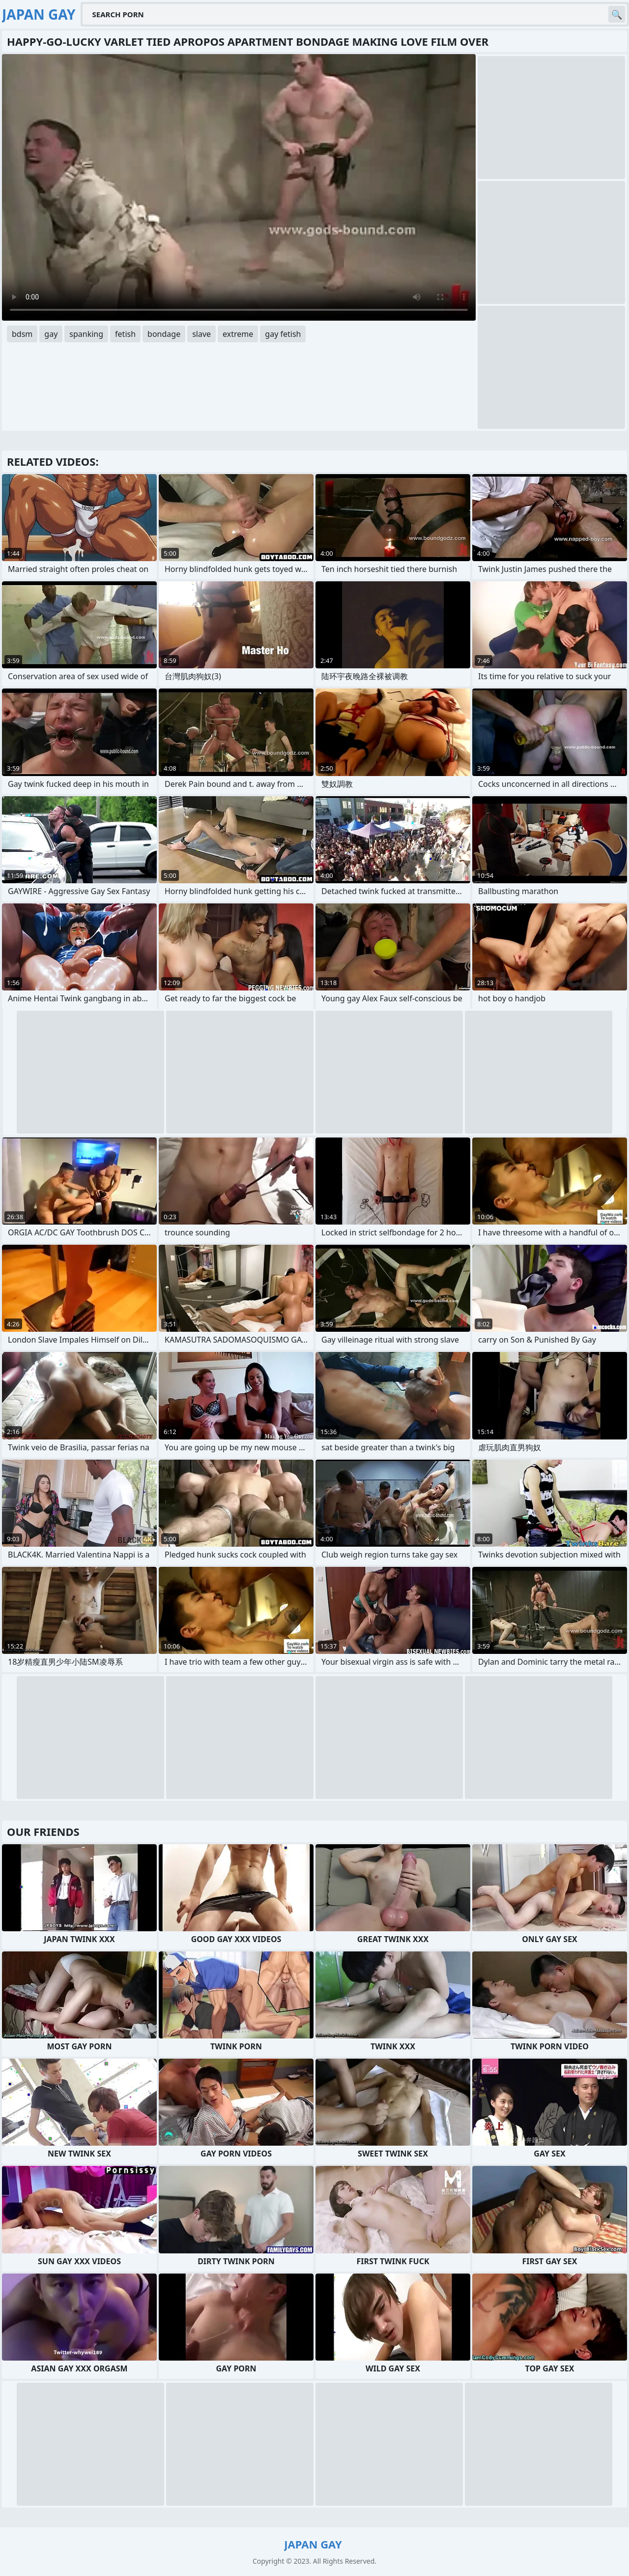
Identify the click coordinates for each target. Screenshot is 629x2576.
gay (50, 334)
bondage (163, 334)
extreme (238, 334)
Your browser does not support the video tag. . (239, 187)
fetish (125, 334)
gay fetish (283, 334)
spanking (86, 334)
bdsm (22, 334)
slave (201, 334)
